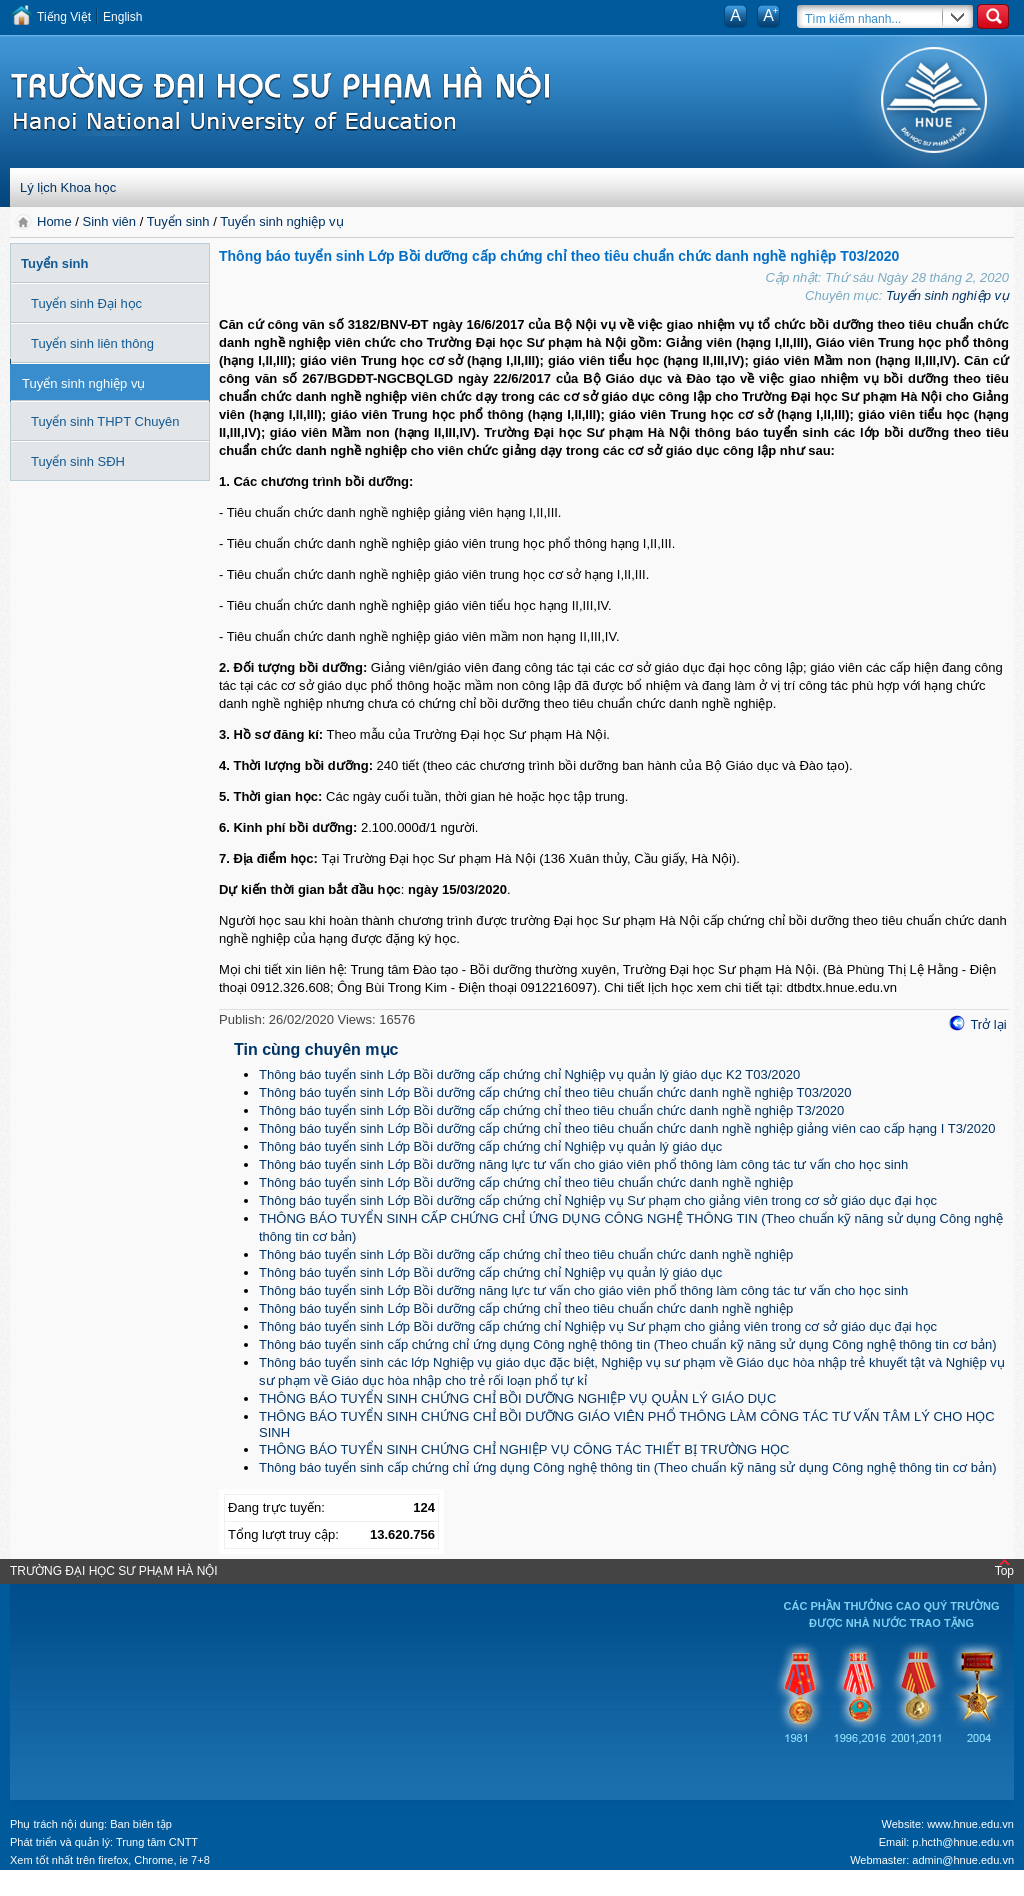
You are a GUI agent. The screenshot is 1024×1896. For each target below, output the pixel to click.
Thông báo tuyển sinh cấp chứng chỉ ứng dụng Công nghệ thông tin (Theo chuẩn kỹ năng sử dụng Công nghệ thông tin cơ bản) (628, 1344)
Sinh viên (109, 221)
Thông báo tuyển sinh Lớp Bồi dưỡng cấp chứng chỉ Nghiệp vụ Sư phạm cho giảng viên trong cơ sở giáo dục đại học (598, 1200)
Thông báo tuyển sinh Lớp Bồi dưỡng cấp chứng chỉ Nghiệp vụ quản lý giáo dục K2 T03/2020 (529, 1074)
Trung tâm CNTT (157, 1842)
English (122, 17)
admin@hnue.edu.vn (963, 1860)
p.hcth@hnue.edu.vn (963, 1842)
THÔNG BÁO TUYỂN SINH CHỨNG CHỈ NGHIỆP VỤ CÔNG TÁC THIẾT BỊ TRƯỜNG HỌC (524, 1449)
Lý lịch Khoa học (68, 187)
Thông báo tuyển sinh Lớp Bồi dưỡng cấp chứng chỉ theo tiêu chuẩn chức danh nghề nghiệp (526, 1182)
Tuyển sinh (178, 221)
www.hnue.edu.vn (970, 1824)
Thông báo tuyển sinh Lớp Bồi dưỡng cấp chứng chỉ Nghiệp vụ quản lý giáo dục (490, 1146)
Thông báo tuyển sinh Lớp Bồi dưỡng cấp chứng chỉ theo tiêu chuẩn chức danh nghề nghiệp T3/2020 (551, 1110)
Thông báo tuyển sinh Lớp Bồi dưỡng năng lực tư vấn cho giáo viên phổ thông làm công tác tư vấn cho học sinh (583, 1164)
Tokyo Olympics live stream (72, 1889)
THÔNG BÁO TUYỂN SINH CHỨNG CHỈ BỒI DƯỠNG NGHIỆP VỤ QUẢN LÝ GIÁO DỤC (517, 1398)
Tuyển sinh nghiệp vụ (281, 221)
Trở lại (988, 1024)
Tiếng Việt (64, 17)
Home (56, 221)
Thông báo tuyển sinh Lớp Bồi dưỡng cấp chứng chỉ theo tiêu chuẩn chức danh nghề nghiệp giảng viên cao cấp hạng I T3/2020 (627, 1128)
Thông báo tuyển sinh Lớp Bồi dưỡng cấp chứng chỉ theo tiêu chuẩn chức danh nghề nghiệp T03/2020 (555, 1092)
